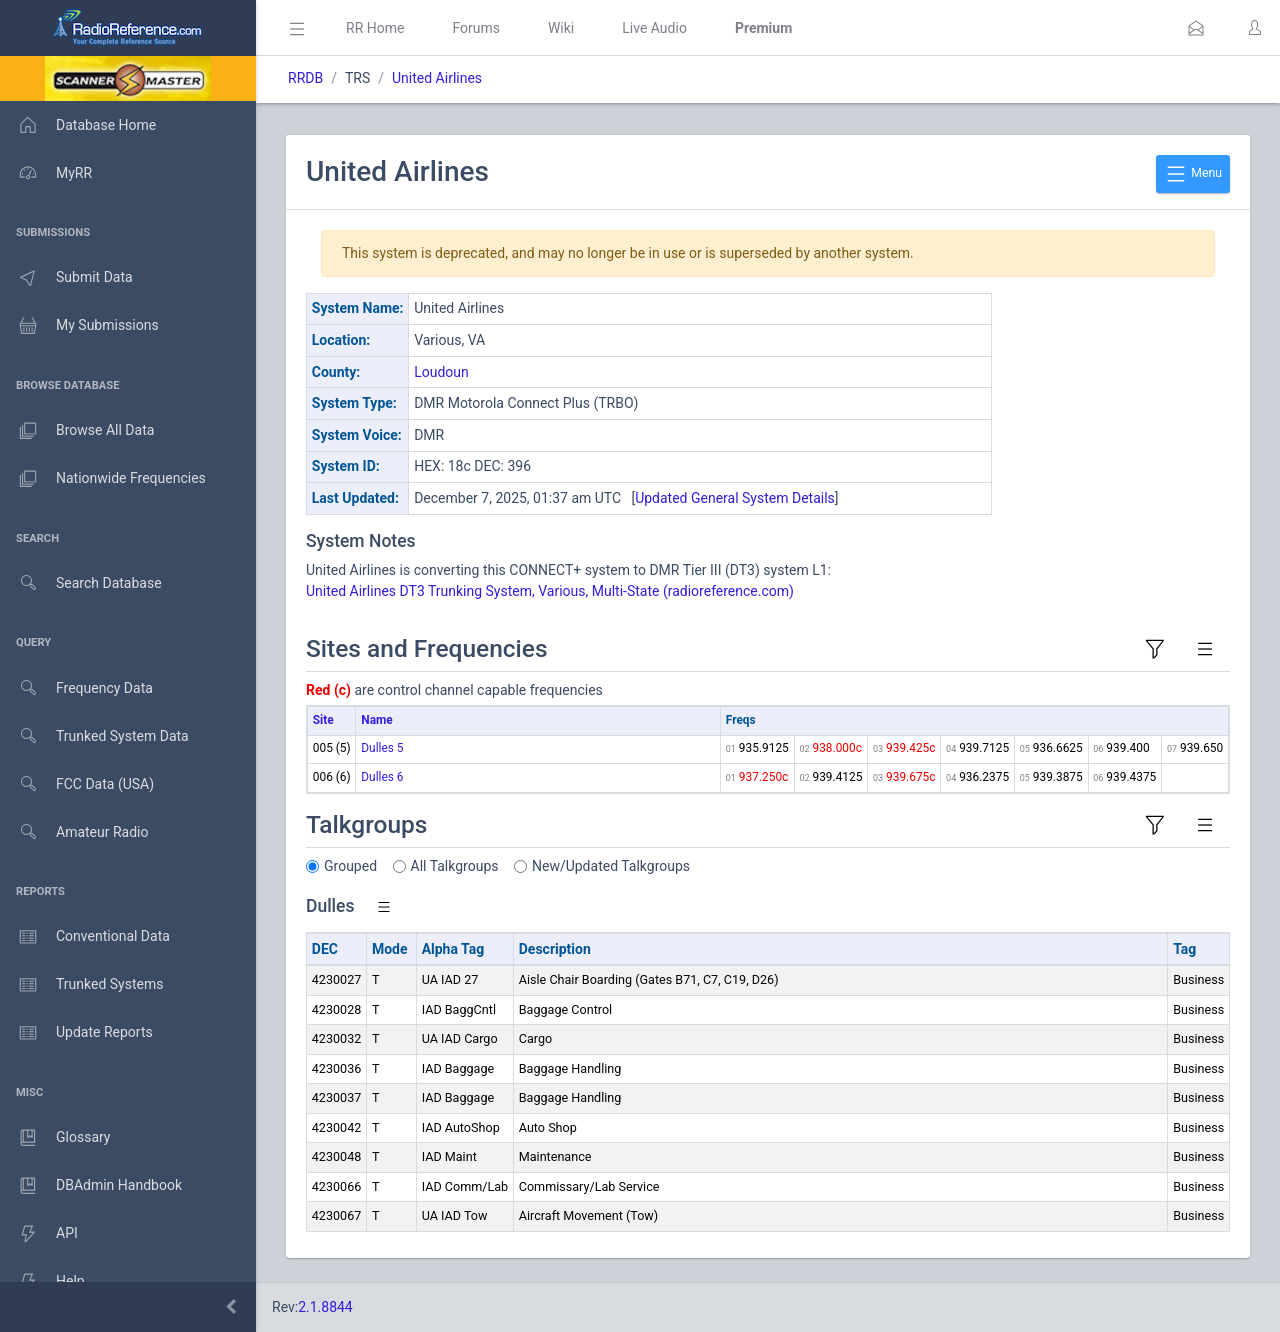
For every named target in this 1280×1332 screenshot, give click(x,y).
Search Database (81, 583)
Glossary (55, 1138)
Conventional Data (85, 937)
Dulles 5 (382, 748)
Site (323, 720)
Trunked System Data (94, 736)
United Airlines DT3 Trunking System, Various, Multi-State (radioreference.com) (550, 591)
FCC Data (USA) (77, 784)
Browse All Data (77, 431)
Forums (476, 28)
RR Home (375, 28)
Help (42, 1282)
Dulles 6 (382, 777)
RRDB (305, 78)
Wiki (561, 28)
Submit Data (66, 278)
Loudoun (441, 372)
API (39, 1234)
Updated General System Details (735, 498)
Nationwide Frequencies (103, 479)
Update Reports (76, 1033)
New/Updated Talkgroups (611, 866)
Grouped (350, 866)
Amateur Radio (74, 832)
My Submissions (79, 326)
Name (376, 720)
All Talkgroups (455, 866)
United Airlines (437, 78)
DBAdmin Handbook (91, 1186)
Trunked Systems (81, 985)
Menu (1193, 174)
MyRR (46, 173)
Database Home (78, 125)
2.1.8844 (325, 1307)
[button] (1196, 28)
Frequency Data (76, 688)
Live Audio (654, 28)
